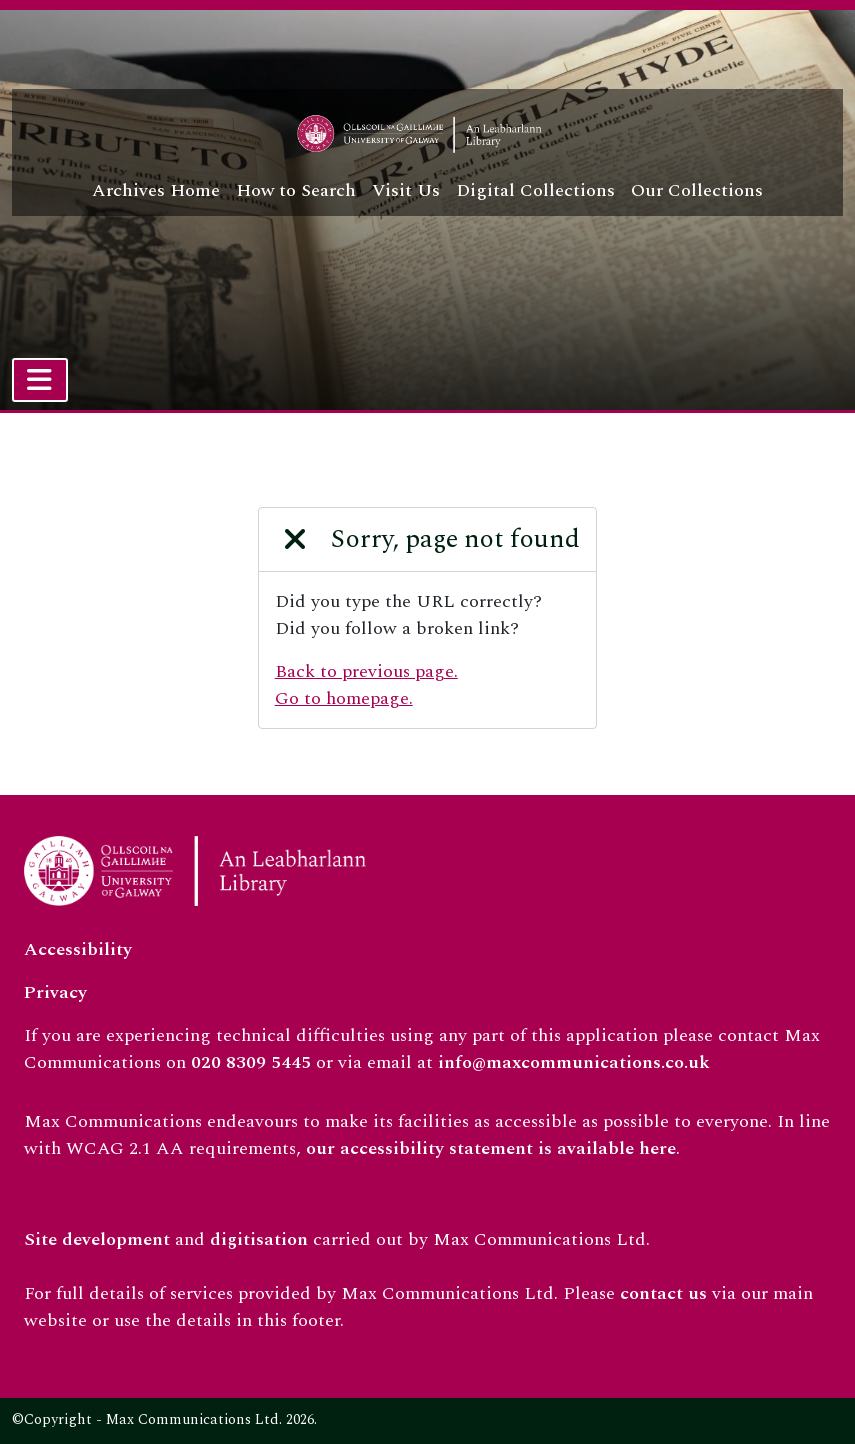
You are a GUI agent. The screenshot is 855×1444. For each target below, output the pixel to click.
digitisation (259, 1239)
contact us (663, 1293)
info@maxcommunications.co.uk (574, 1062)
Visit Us (406, 190)
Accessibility (78, 949)
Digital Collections (535, 190)
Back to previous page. (366, 671)
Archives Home (156, 190)
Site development (97, 1239)
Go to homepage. (344, 698)
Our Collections (697, 190)
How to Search (296, 190)
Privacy (55, 992)
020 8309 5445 (251, 1062)
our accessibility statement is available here (491, 1148)
